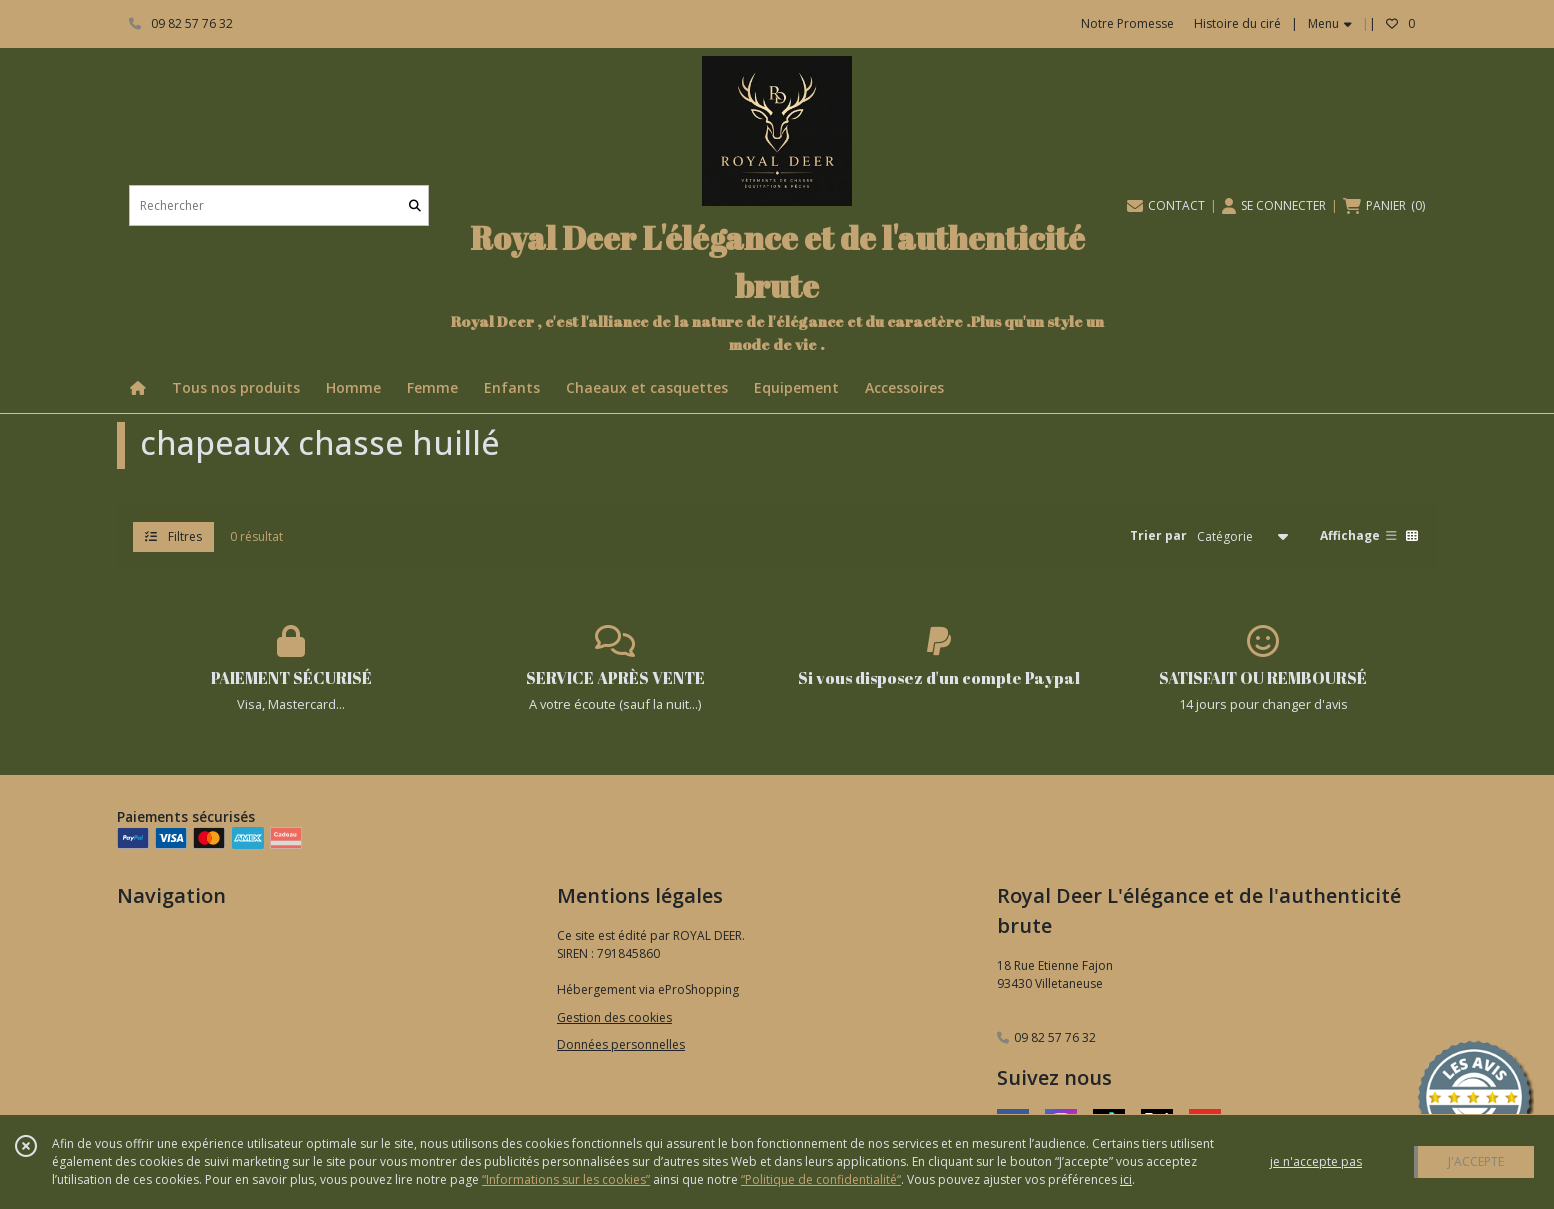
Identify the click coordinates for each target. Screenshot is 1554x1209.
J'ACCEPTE (1476, 1161)
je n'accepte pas (1316, 1161)
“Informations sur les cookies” (566, 1179)
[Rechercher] (415, 205)
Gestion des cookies (614, 1017)
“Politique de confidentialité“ (821, 1179)
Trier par (1158, 535)
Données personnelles (621, 1044)
